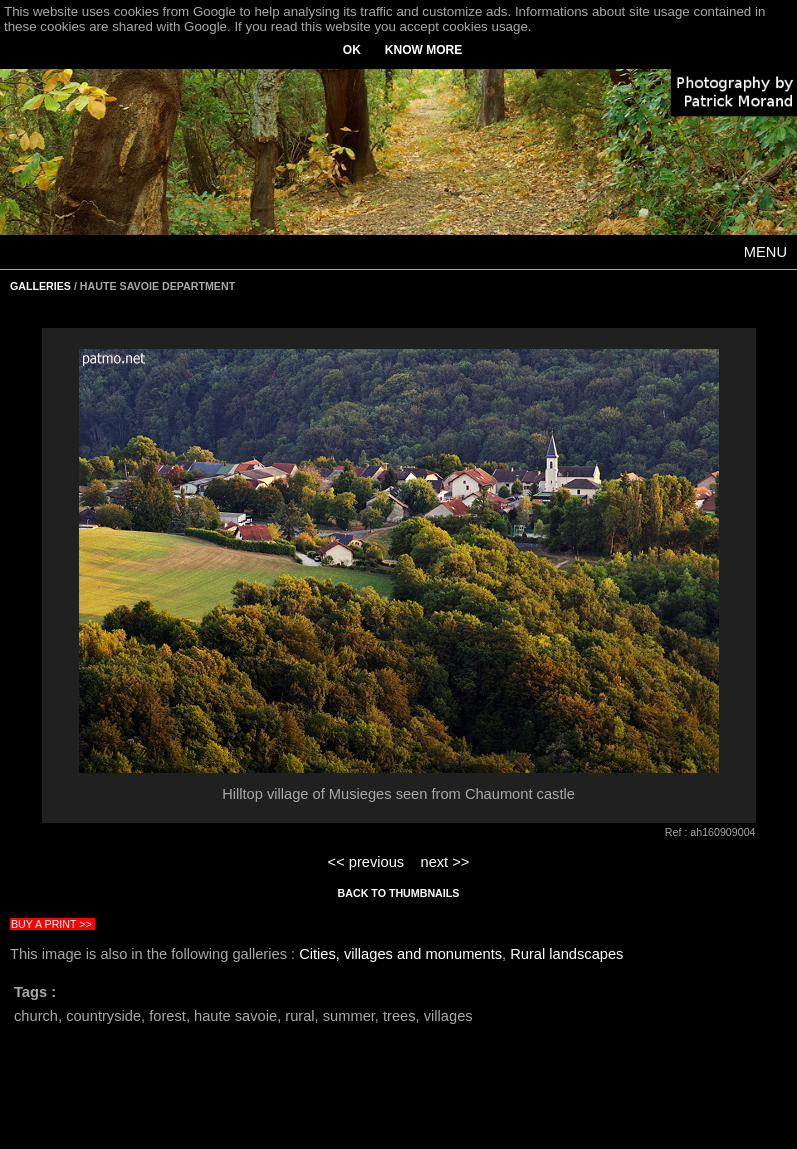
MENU (765, 252)
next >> (444, 862)
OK (352, 50)
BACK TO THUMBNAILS (399, 893)
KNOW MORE (423, 50)
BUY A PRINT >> (51, 924)
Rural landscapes (566, 954)
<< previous (366, 862)
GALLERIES (40, 286)
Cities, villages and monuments (400, 954)
